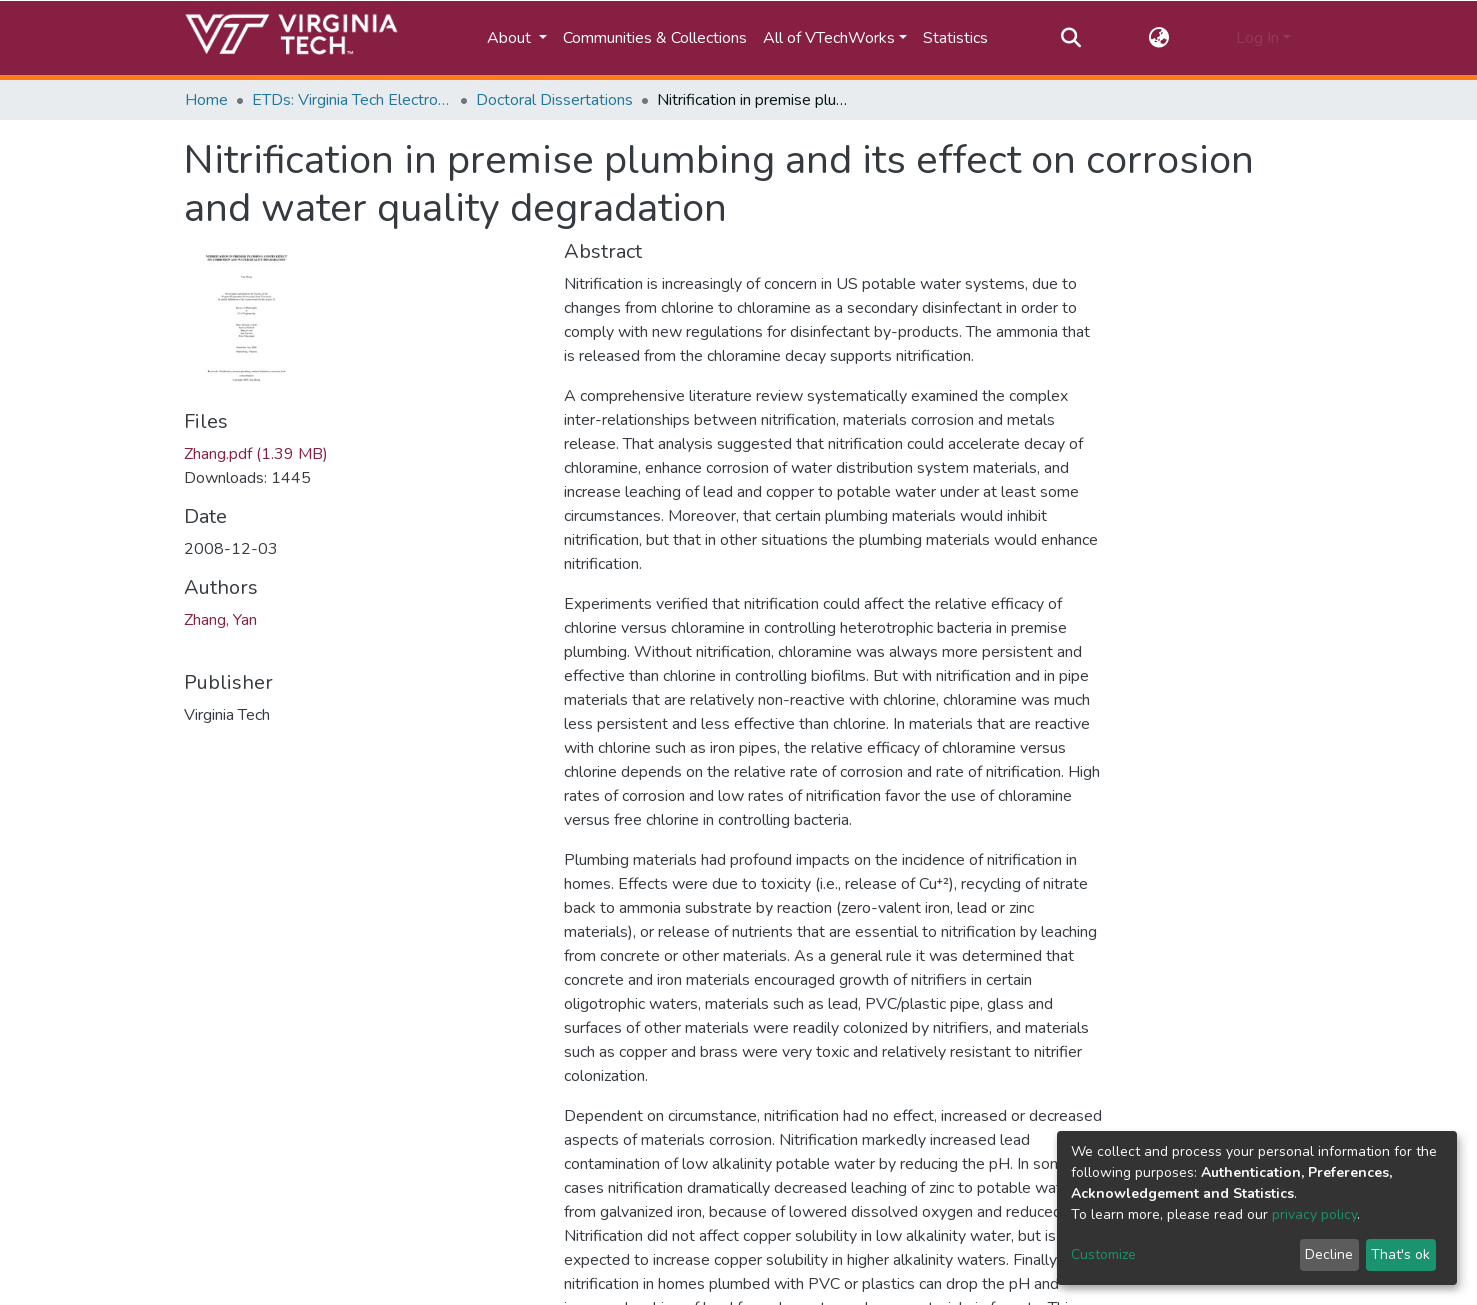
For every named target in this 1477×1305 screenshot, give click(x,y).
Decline (1329, 1254)
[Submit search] (1071, 38)
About (511, 38)
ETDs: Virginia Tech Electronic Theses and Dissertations (352, 100)
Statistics (955, 38)
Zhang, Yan (220, 620)
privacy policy (1314, 1214)
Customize (1103, 1254)
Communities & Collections (655, 38)
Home (206, 100)
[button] (1158, 38)
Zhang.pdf (256, 454)
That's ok (1400, 1254)
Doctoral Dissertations (554, 100)
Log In (1257, 38)
